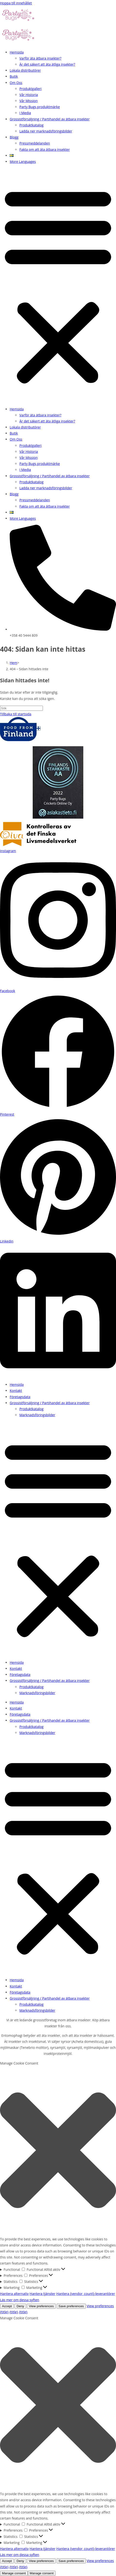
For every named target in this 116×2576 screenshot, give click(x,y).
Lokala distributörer (25, 70)
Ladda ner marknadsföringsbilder (45, 131)
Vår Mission (28, 100)
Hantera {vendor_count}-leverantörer (85, 2293)
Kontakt (16, 1390)
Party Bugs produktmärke (39, 106)
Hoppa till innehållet (16, 3)
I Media (25, 112)
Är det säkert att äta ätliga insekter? (47, 64)
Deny (20, 2306)
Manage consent (14, 2573)
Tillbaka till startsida (15, 714)
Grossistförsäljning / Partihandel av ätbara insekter (50, 119)
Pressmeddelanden (34, 143)
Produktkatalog (31, 125)
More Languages (23, 161)
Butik (14, 76)
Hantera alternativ (14, 2293)
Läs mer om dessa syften (19, 2300)
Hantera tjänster (42, 2293)
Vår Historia (28, 94)
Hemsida (17, 52)
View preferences (41, 2306)
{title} (4, 2312)
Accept (7, 2306)
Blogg (14, 137)
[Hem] (13, 662)
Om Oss (16, 82)
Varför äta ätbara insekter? (40, 58)
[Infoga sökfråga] (21, 708)
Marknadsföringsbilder (37, 1415)
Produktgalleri (30, 88)
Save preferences (71, 2306)
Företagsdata (20, 1397)
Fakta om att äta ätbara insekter (44, 149)
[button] (58, 285)
